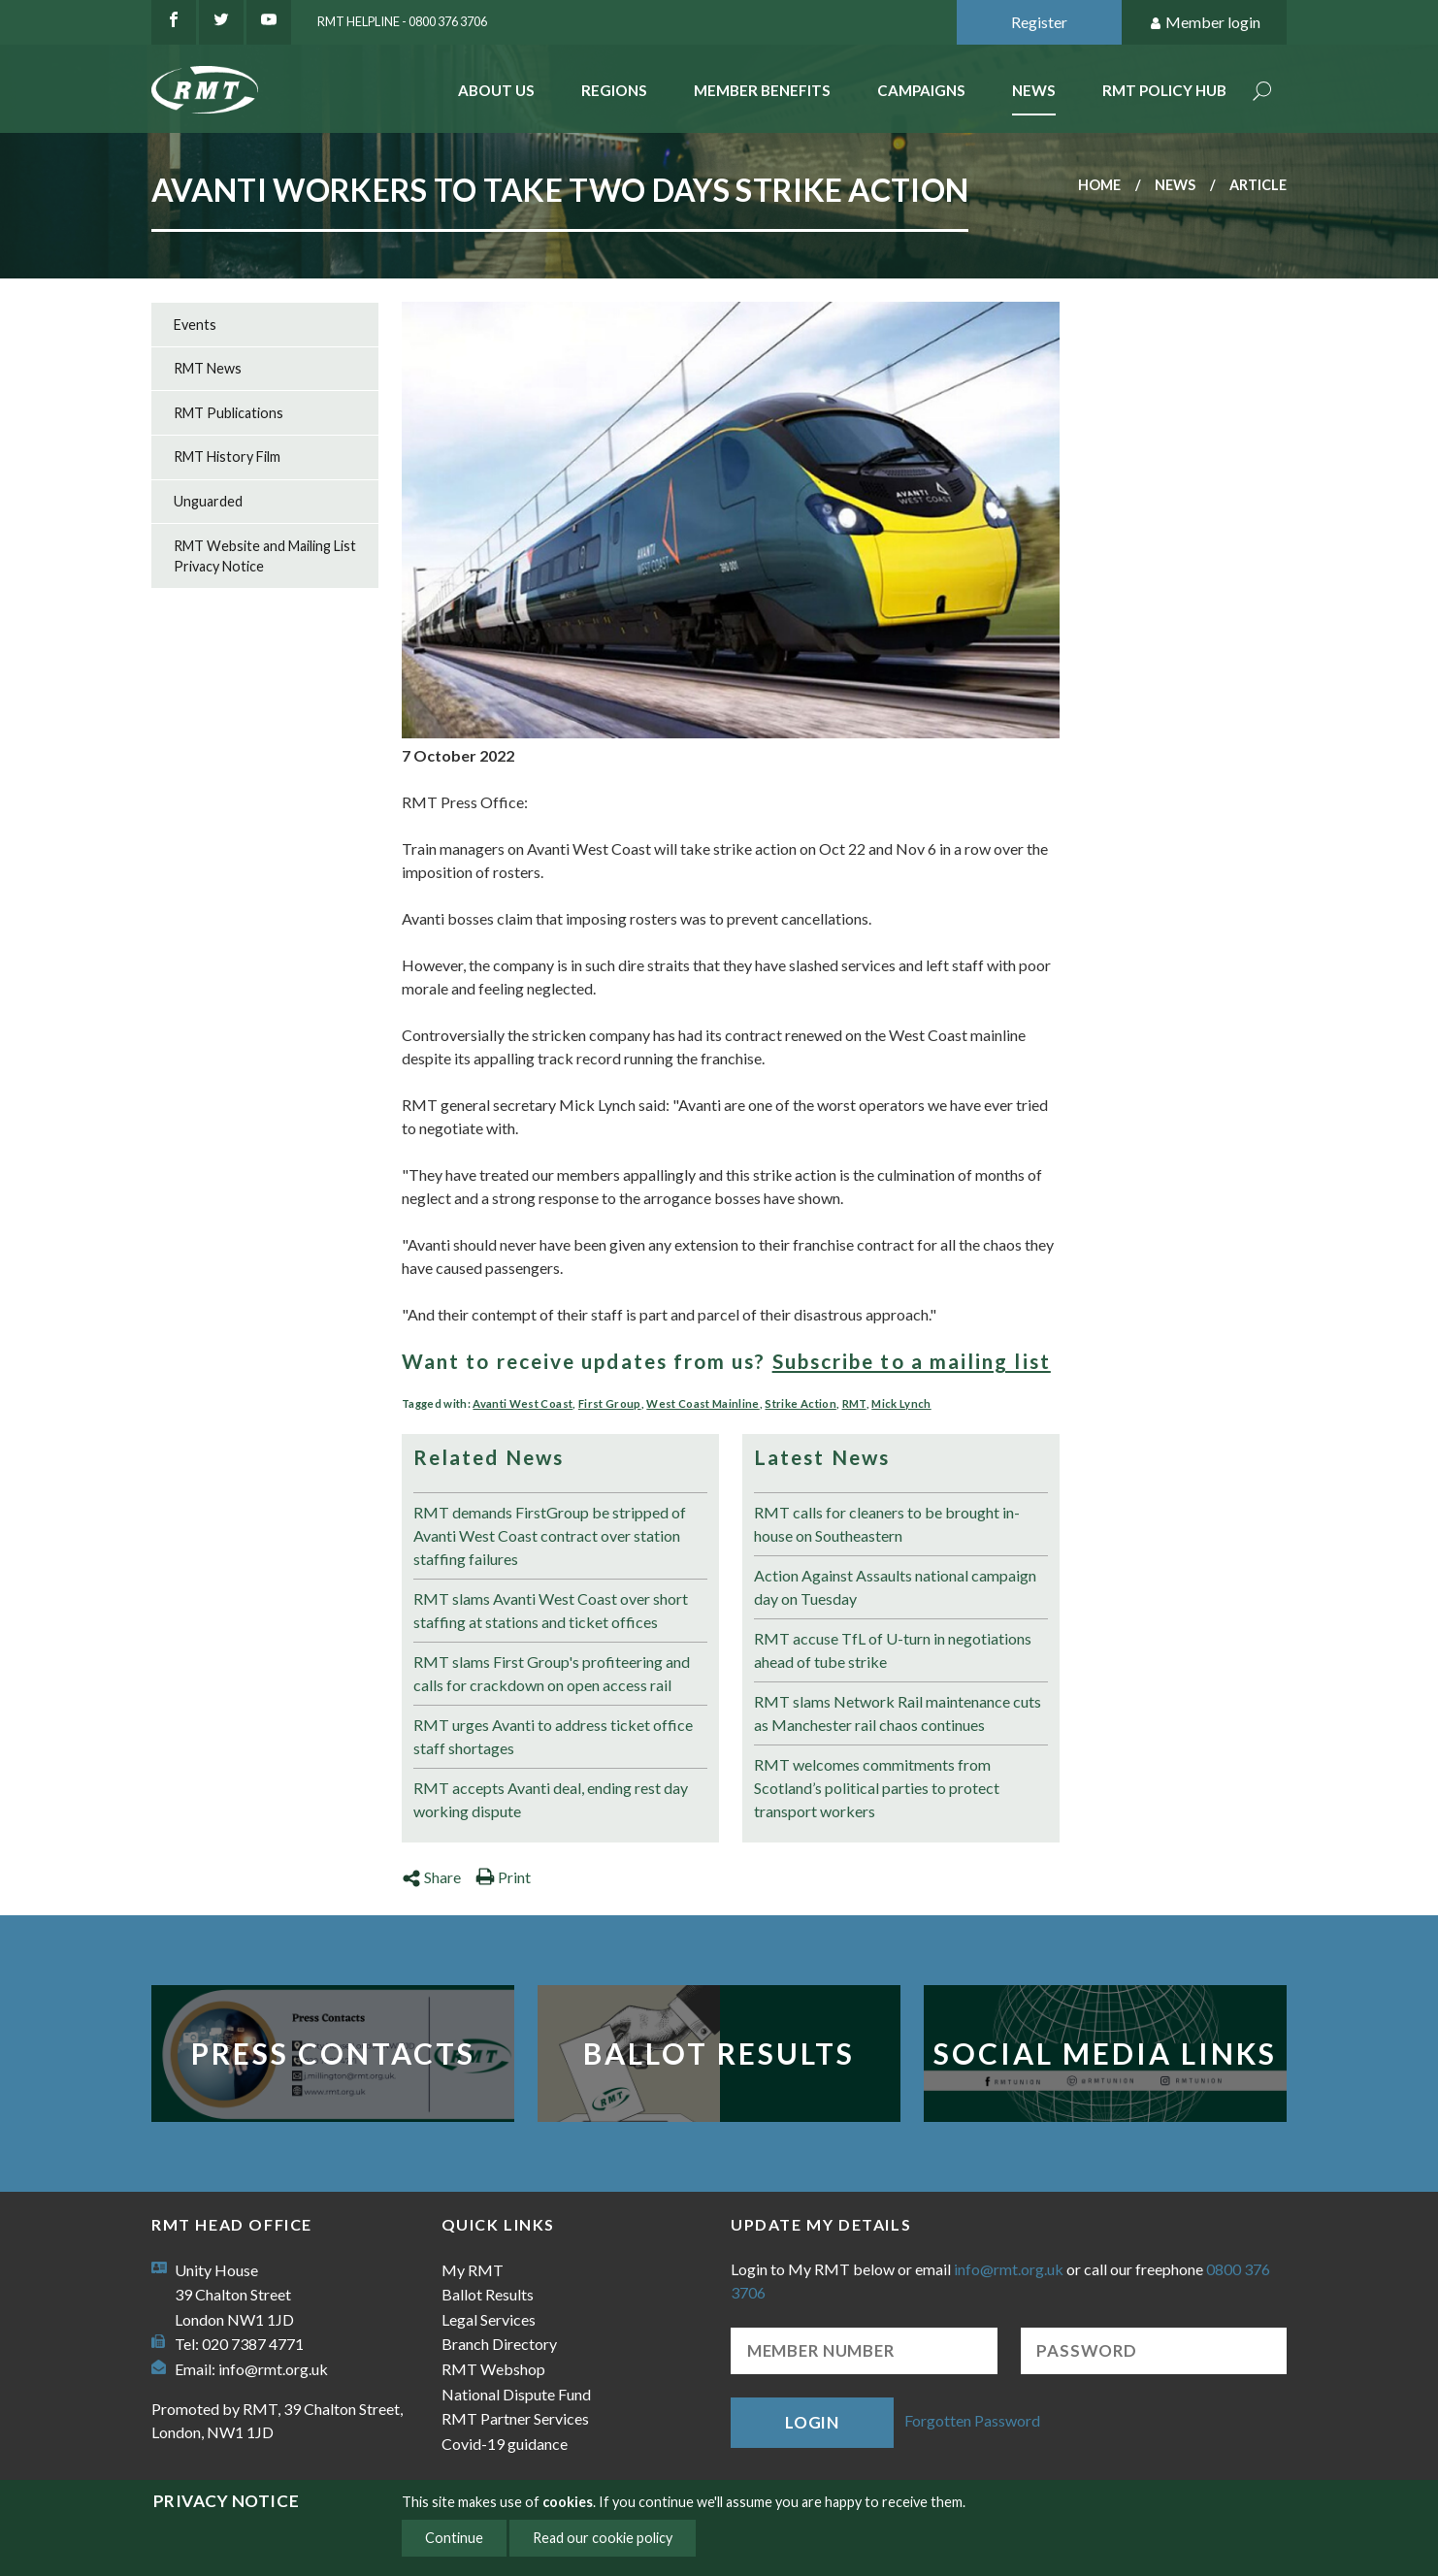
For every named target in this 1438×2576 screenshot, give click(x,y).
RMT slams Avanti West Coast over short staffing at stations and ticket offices (550, 1610)
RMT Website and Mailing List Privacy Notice (265, 556)
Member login (1204, 23)
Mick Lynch (901, 1403)
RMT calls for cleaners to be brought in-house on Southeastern (887, 1524)
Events (195, 324)
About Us (496, 90)
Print (503, 1877)
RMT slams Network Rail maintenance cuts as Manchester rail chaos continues (897, 1713)
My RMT (472, 2270)
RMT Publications (228, 413)
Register (1039, 22)
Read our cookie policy (602, 2537)
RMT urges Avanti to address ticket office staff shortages (553, 1736)
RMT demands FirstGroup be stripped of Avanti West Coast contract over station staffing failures (549, 1535)
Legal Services (488, 2319)
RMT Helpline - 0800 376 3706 (402, 21)
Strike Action (800, 1403)
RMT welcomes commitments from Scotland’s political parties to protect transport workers (876, 1787)
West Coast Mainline (702, 1403)
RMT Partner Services (515, 2418)
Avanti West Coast (522, 1403)
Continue (454, 2537)
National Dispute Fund (516, 2394)
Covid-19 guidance (504, 2443)
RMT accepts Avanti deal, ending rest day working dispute (550, 1799)
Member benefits (762, 90)
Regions (614, 90)
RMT (854, 1403)
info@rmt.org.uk (273, 2369)
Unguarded (208, 501)
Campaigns (921, 90)
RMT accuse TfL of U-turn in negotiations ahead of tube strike (892, 1650)
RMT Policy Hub (1164, 90)
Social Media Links (1105, 2053)
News (1034, 90)
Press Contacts (333, 2053)
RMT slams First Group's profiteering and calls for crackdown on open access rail (551, 1673)
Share (431, 1877)
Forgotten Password (972, 2420)
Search (1262, 92)
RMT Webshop (493, 2369)
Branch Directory (499, 2343)
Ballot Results (719, 2053)
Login (812, 2422)
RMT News (208, 368)
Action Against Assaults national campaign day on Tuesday (895, 1587)
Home (1099, 185)
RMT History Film (227, 456)
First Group (609, 1403)
